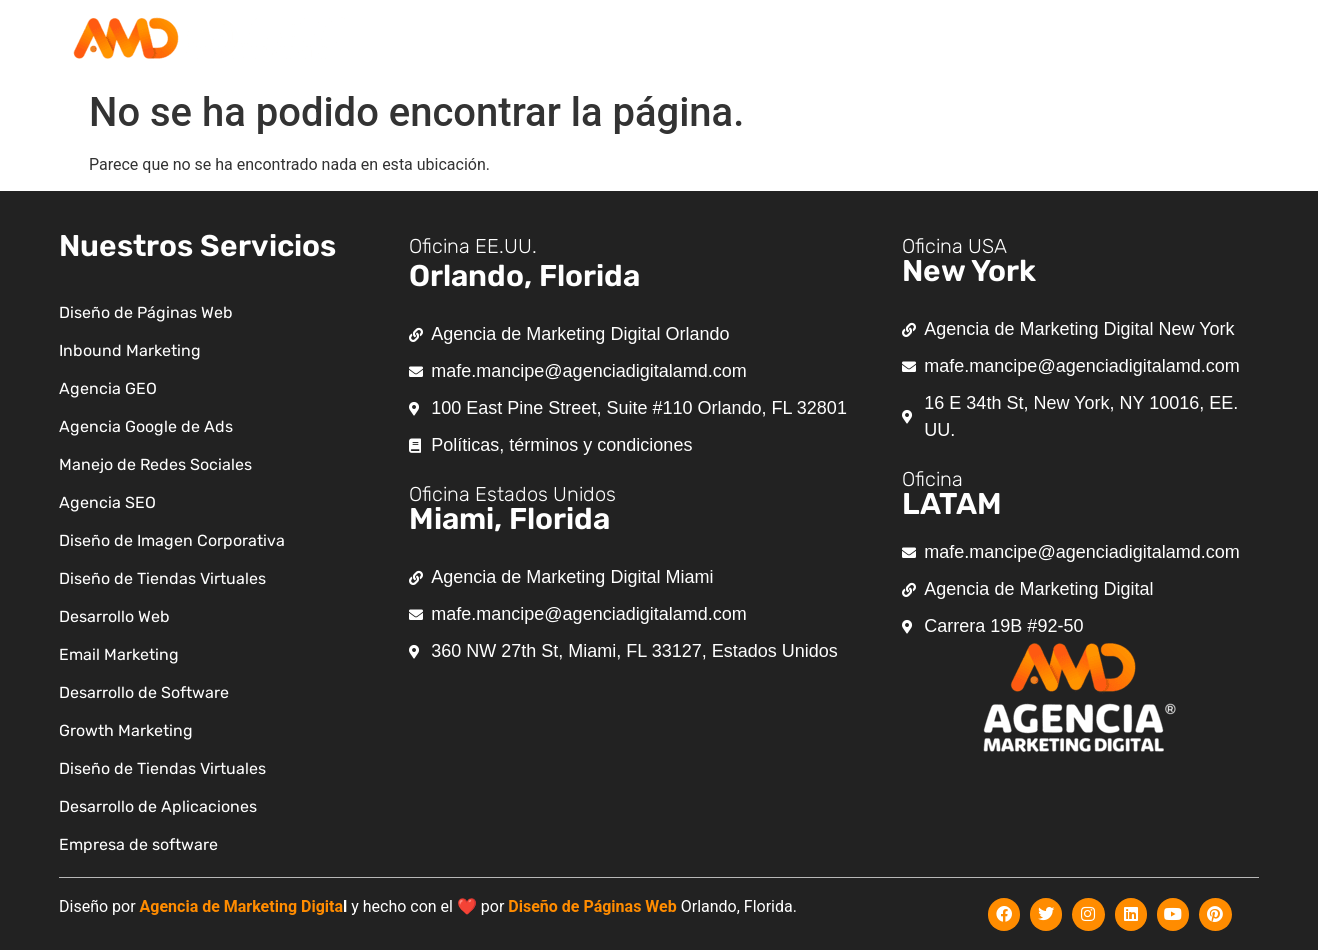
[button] (736, 41)
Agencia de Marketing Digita (241, 906)
